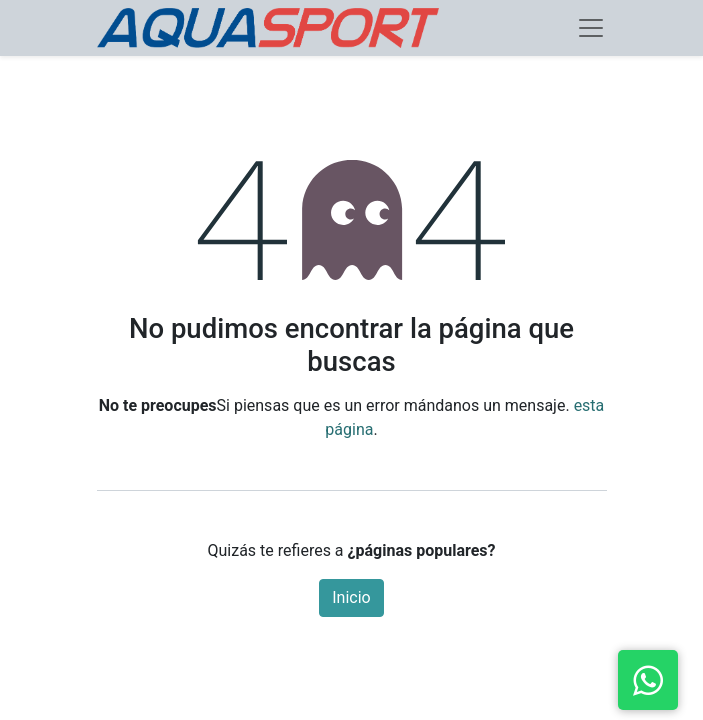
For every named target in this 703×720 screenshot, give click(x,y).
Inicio (351, 597)
